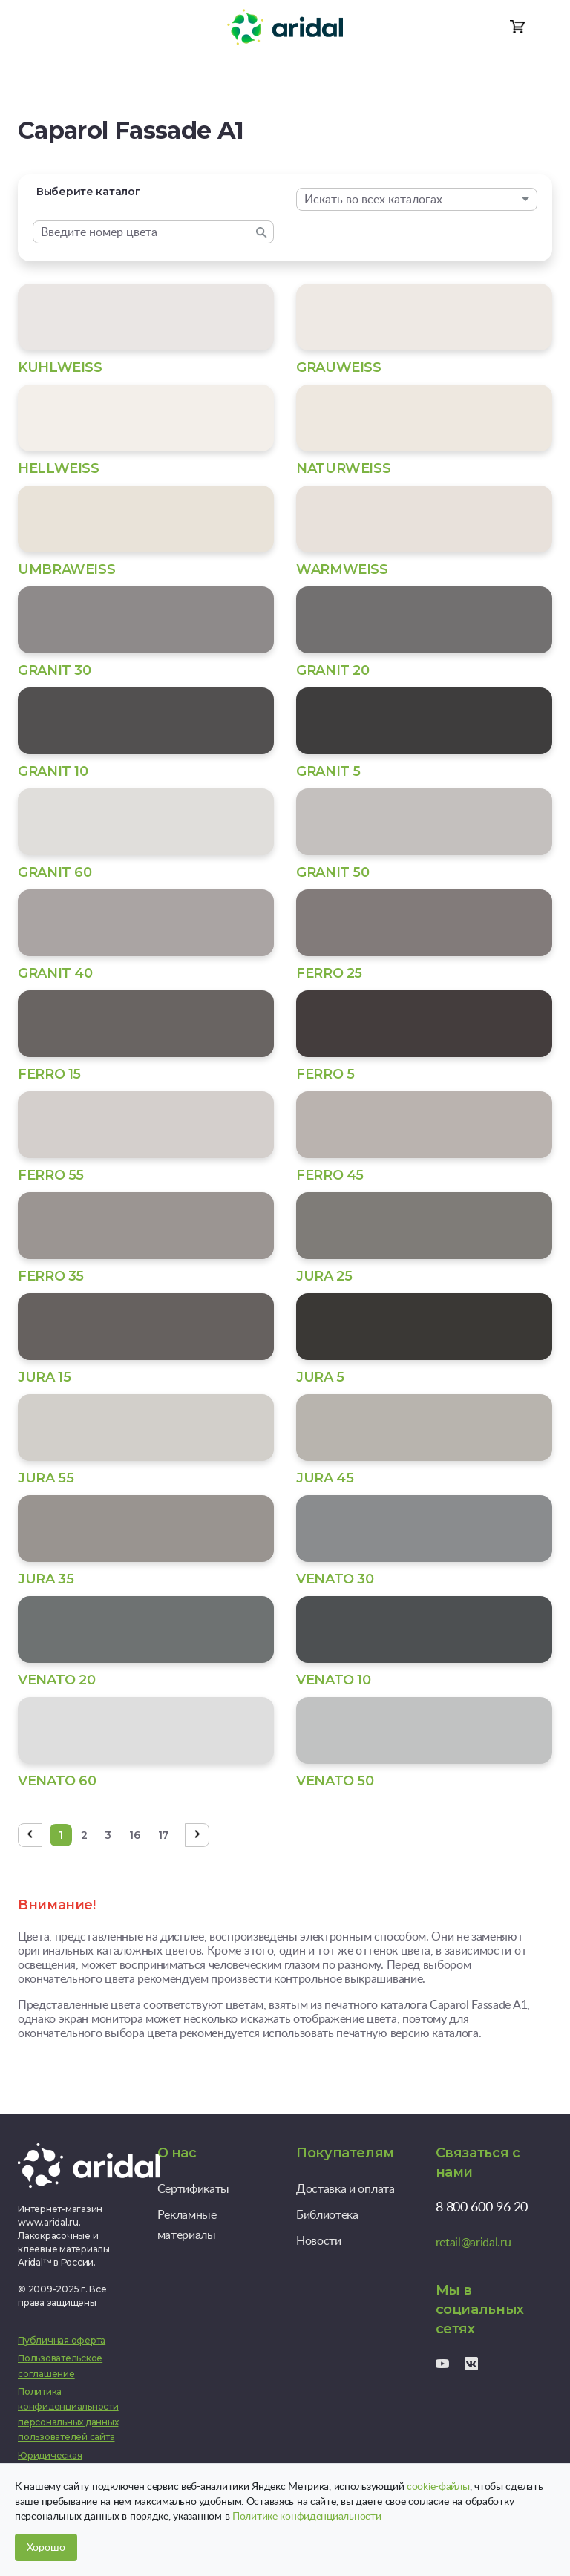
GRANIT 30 (54, 670)
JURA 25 (324, 1276)
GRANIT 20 (333, 670)
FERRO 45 (330, 1175)
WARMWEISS (342, 569)
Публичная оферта (61, 2340)
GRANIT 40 (55, 973)
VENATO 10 (333, 1680)
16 (134, 1835)
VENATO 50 (335, 1781)
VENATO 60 (57, 1781)
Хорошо (46, 2547)
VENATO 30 (335, 1579)
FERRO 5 (325, 1074)
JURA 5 (320, 1377)
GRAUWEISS (338, 367)
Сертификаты (193, 2188)
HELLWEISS (58, 468)
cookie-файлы (438, 2486)
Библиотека (327, 2214)
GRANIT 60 (55, 872)
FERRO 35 (51, 1276)
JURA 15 (44, 1377)
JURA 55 (45, 1478)
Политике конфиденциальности (306, 2515)
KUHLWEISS (60, 367)
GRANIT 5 (328, 771)
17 (163, 1835)
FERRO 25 (329, 973)
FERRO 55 (51, 1175)
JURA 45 (324, 1478)
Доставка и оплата (345, 2188)
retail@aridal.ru (473, 2242)
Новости (318, 2240)
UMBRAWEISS (66, 569)
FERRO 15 (49, 1074)
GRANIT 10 (53, 771)
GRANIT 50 (333, 872)
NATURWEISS (343, 468)
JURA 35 (45, 1579)
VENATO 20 (57, 1680)
